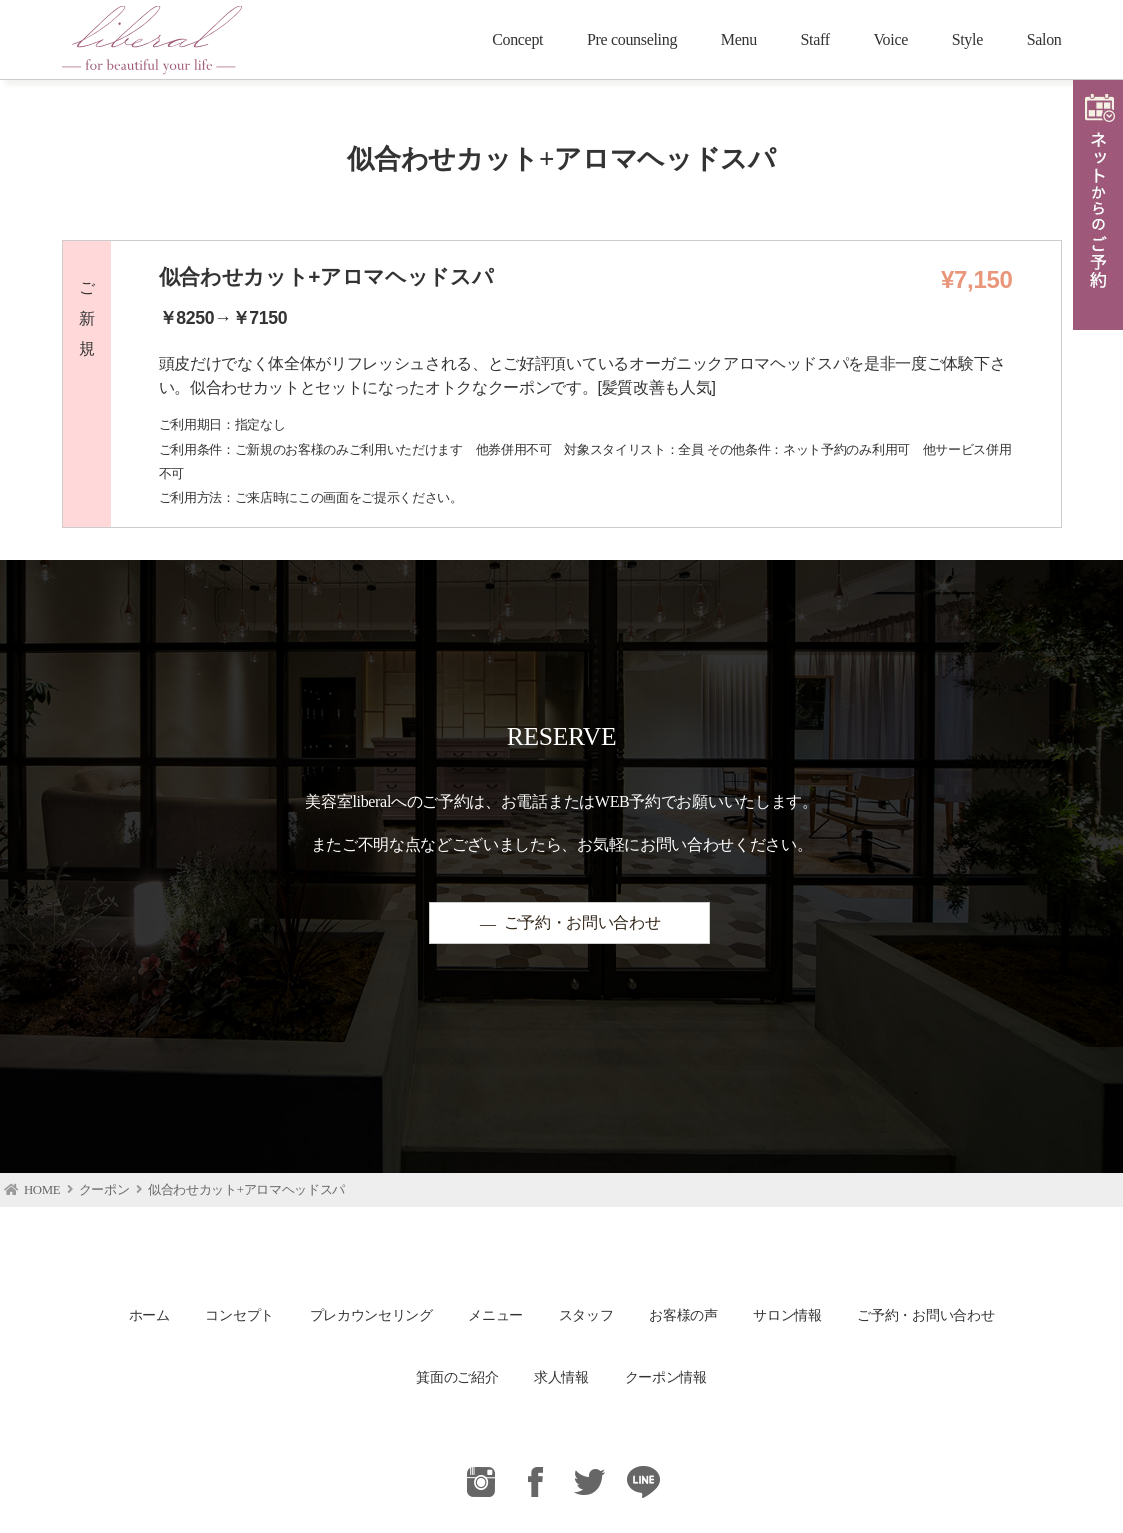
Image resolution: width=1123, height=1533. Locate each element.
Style (967, 39)
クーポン (104, 1190)
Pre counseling (632, 39)
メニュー (495, 1315)
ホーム (149, 1315)
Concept (517, 39)
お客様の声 (683, 1315)
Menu (739, 39)
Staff (815, 39)
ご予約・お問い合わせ (582, 923)
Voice (890, 39)
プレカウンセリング (371, 1315)
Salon (1044, 39)
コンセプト (239, 1315)
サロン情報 (787, 1315)
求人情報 (561, 1377)
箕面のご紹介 (457, 1377)
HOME (42, 1190)
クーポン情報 (666, 1377)
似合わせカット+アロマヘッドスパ (246, 1190)
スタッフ (586, 1315)
